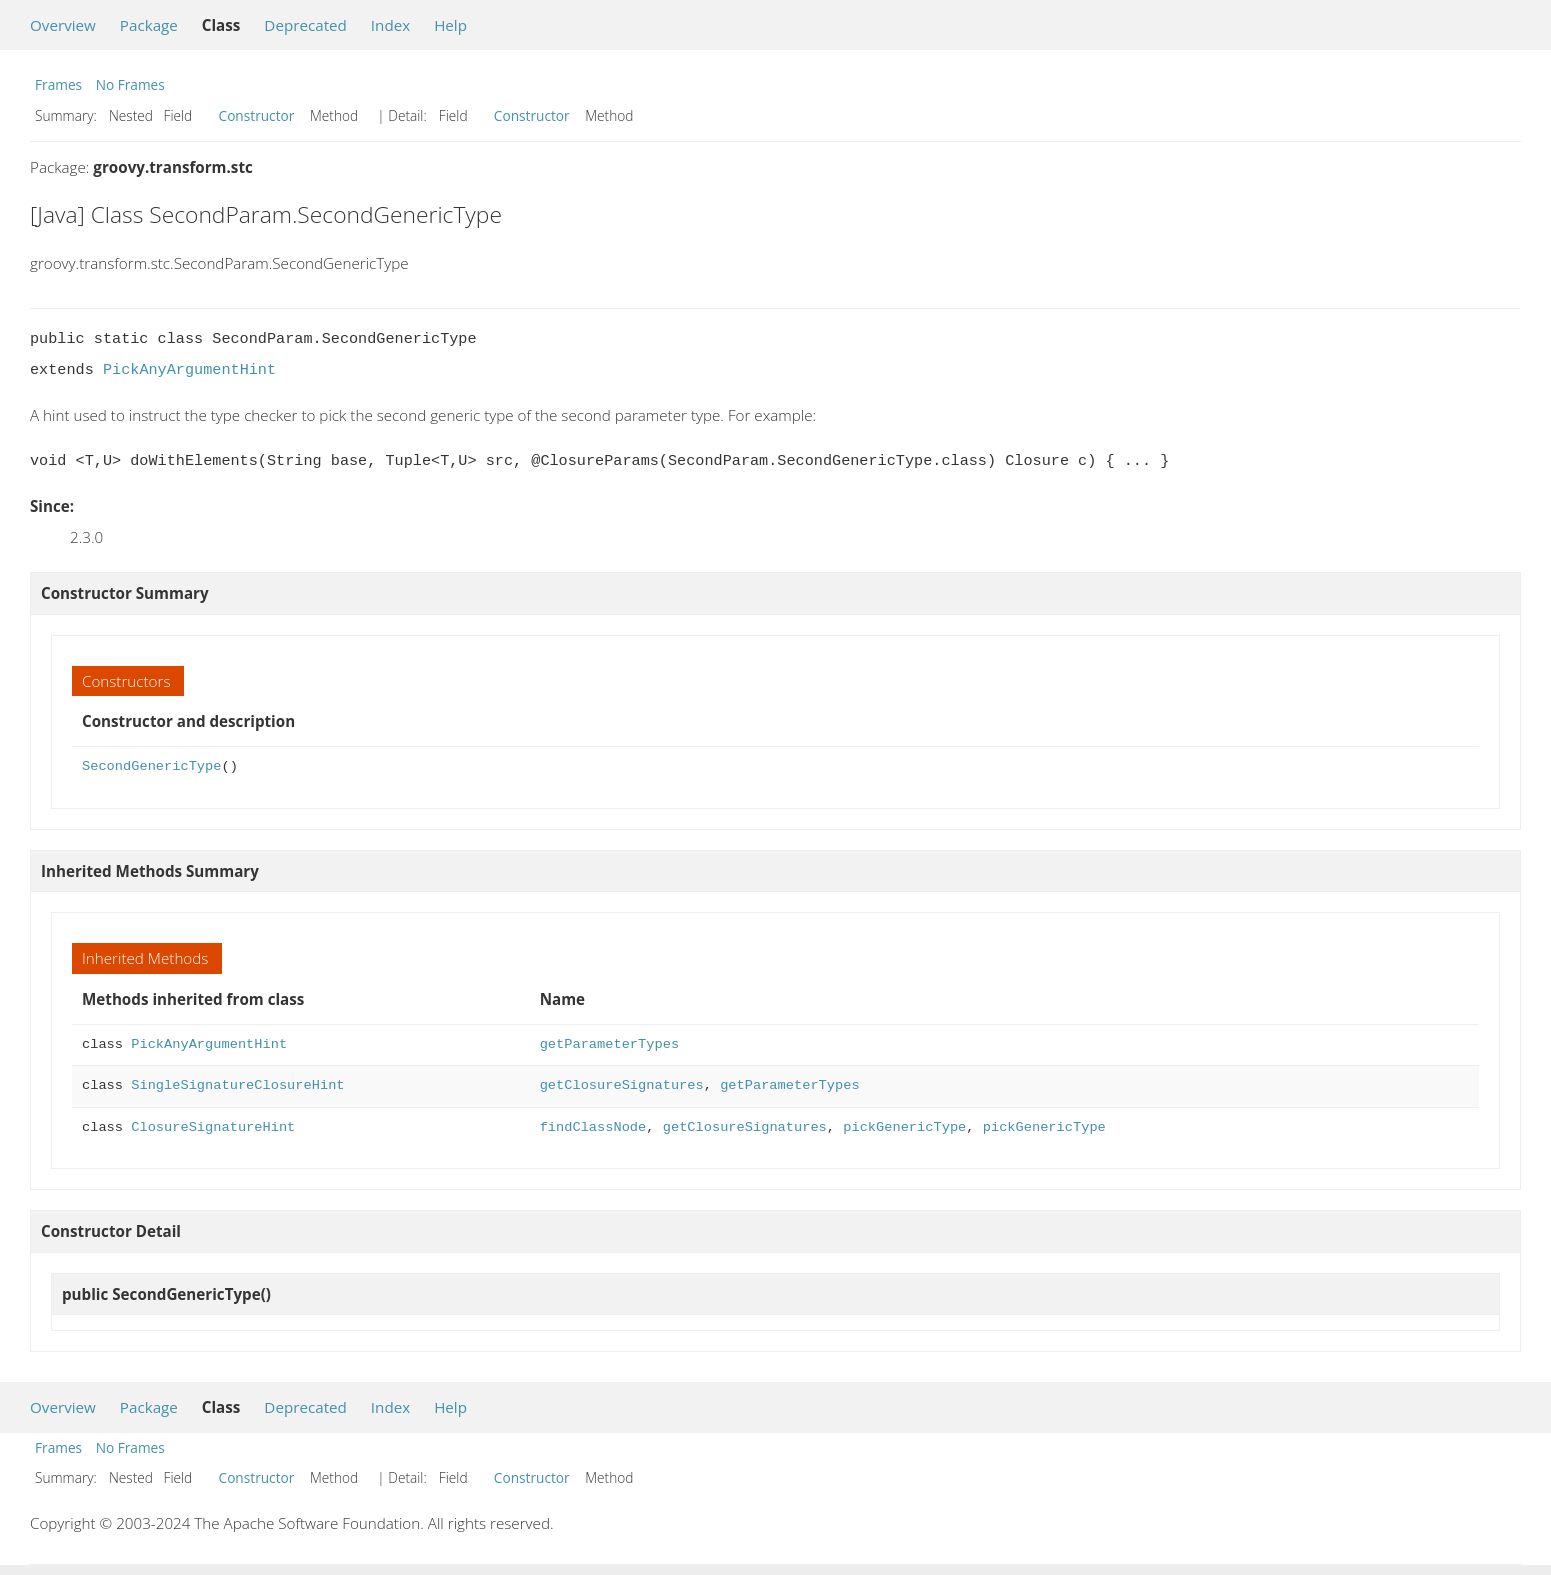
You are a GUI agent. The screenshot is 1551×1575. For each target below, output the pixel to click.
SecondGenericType (151, 766)
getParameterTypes (609, 1044)
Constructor (257, 115)
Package (149, 25)
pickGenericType (904, 1127)
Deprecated (305, 25)
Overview (63, 25)
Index (390, 25)
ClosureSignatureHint (213, 1127)
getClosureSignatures (622, 1085)
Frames (58, 84)
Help (450, 25)
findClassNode (593, 1127)
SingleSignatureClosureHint (237, 1085)
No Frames (130, 84)
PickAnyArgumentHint (189, 370)
